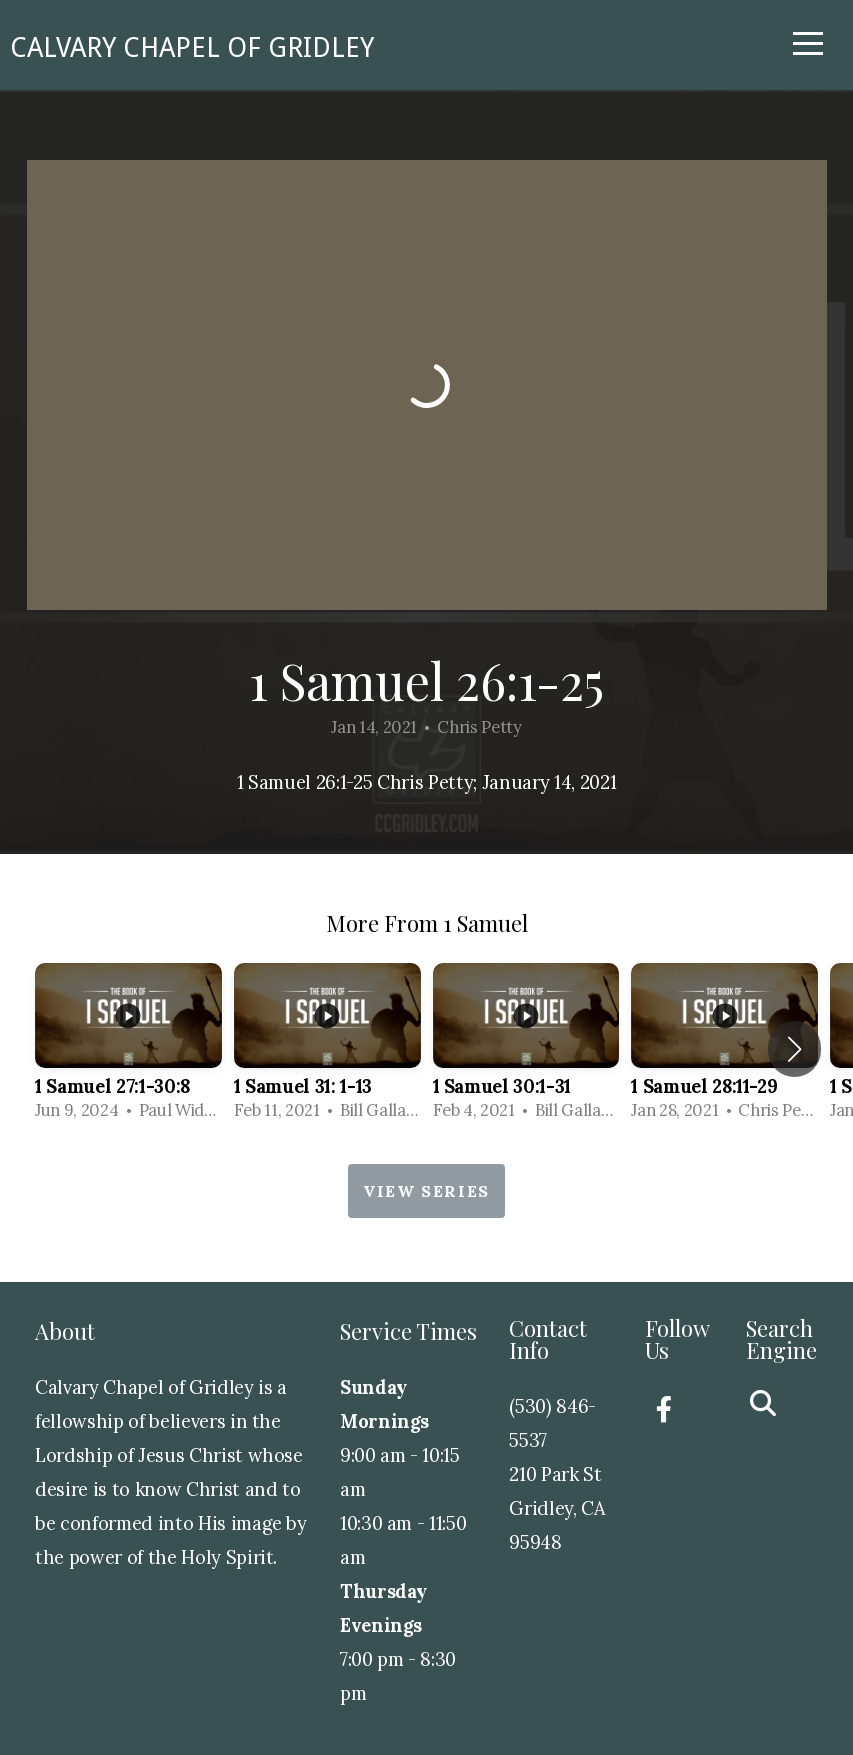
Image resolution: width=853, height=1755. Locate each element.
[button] (794, 1049)
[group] (128, 1048)
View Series (426, 1191)
